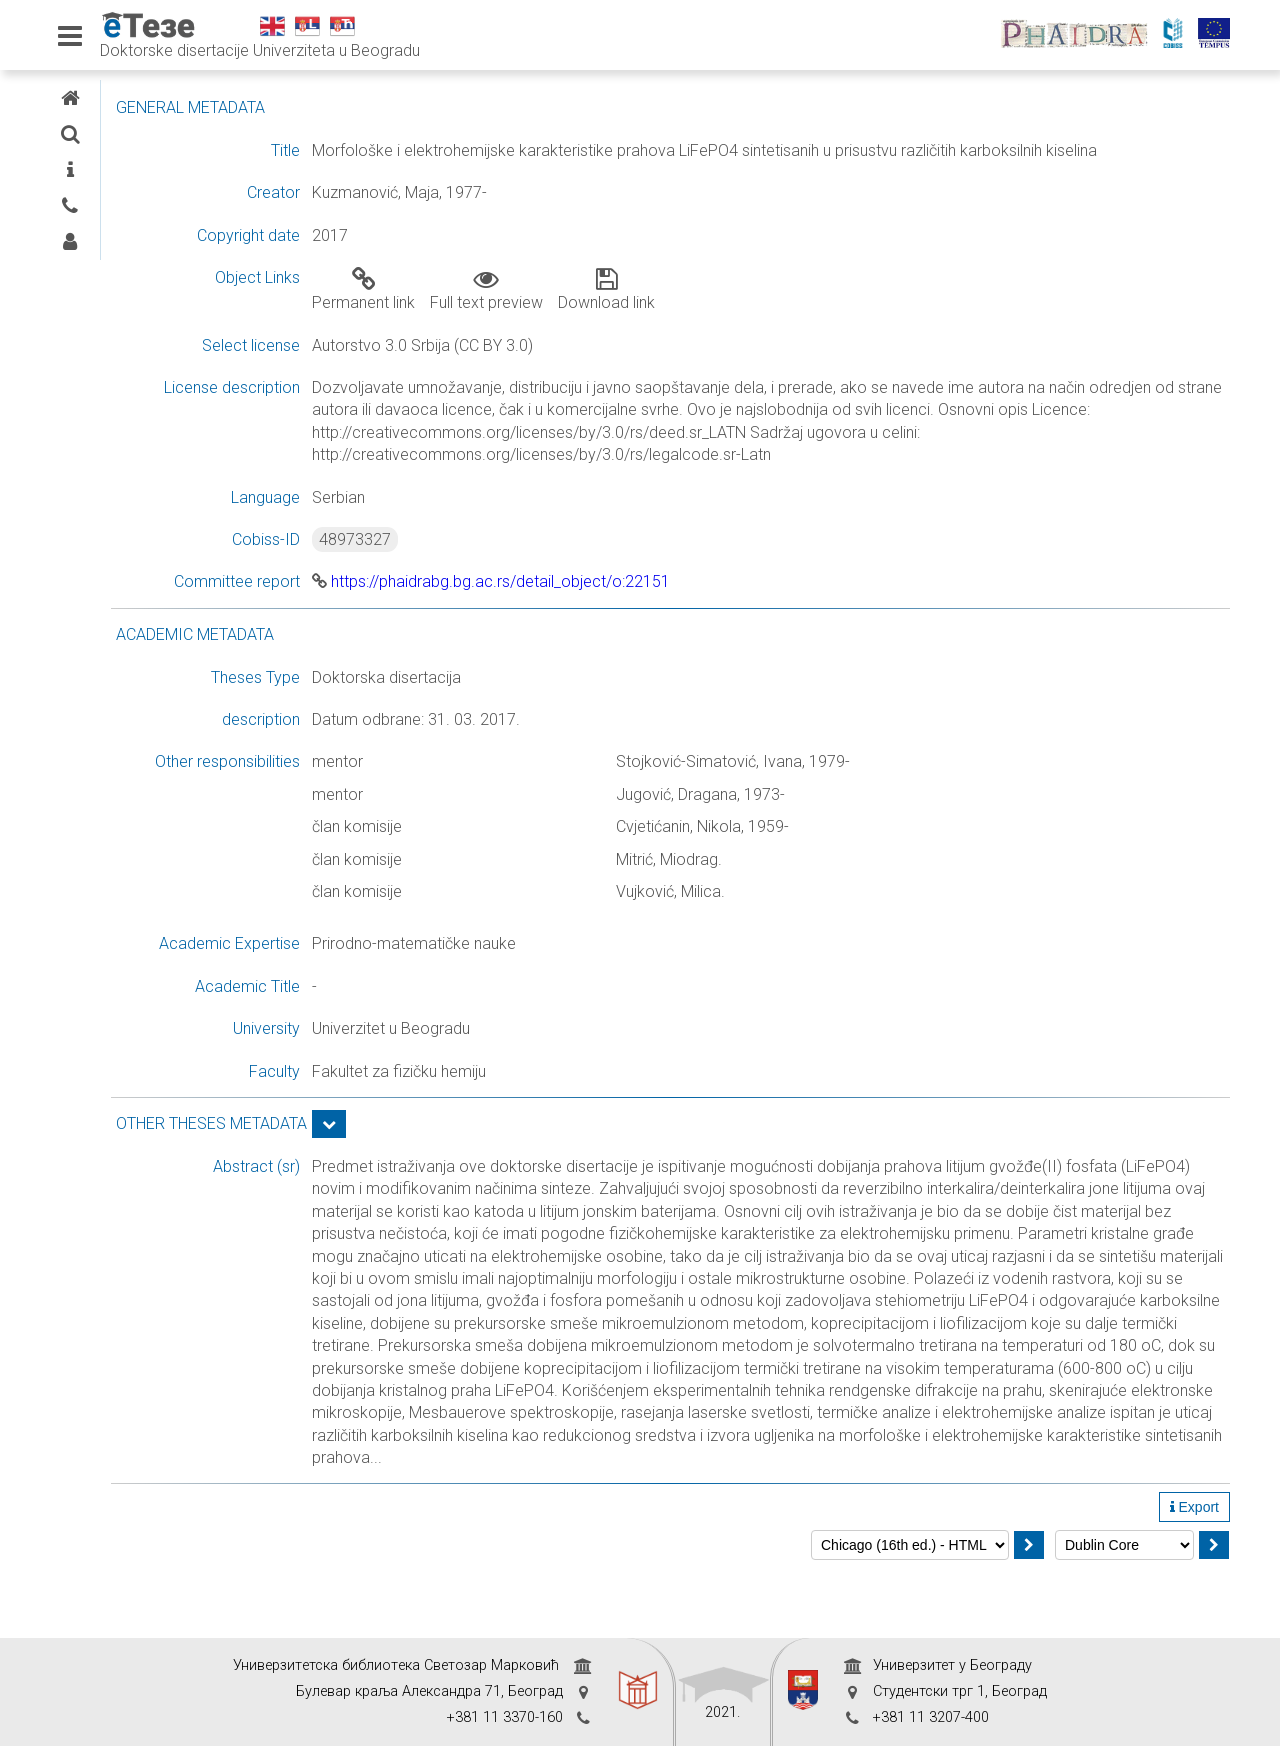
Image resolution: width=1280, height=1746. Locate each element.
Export (1194, 1575)
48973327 (513, 561)
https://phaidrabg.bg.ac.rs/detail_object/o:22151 (649, 604)
